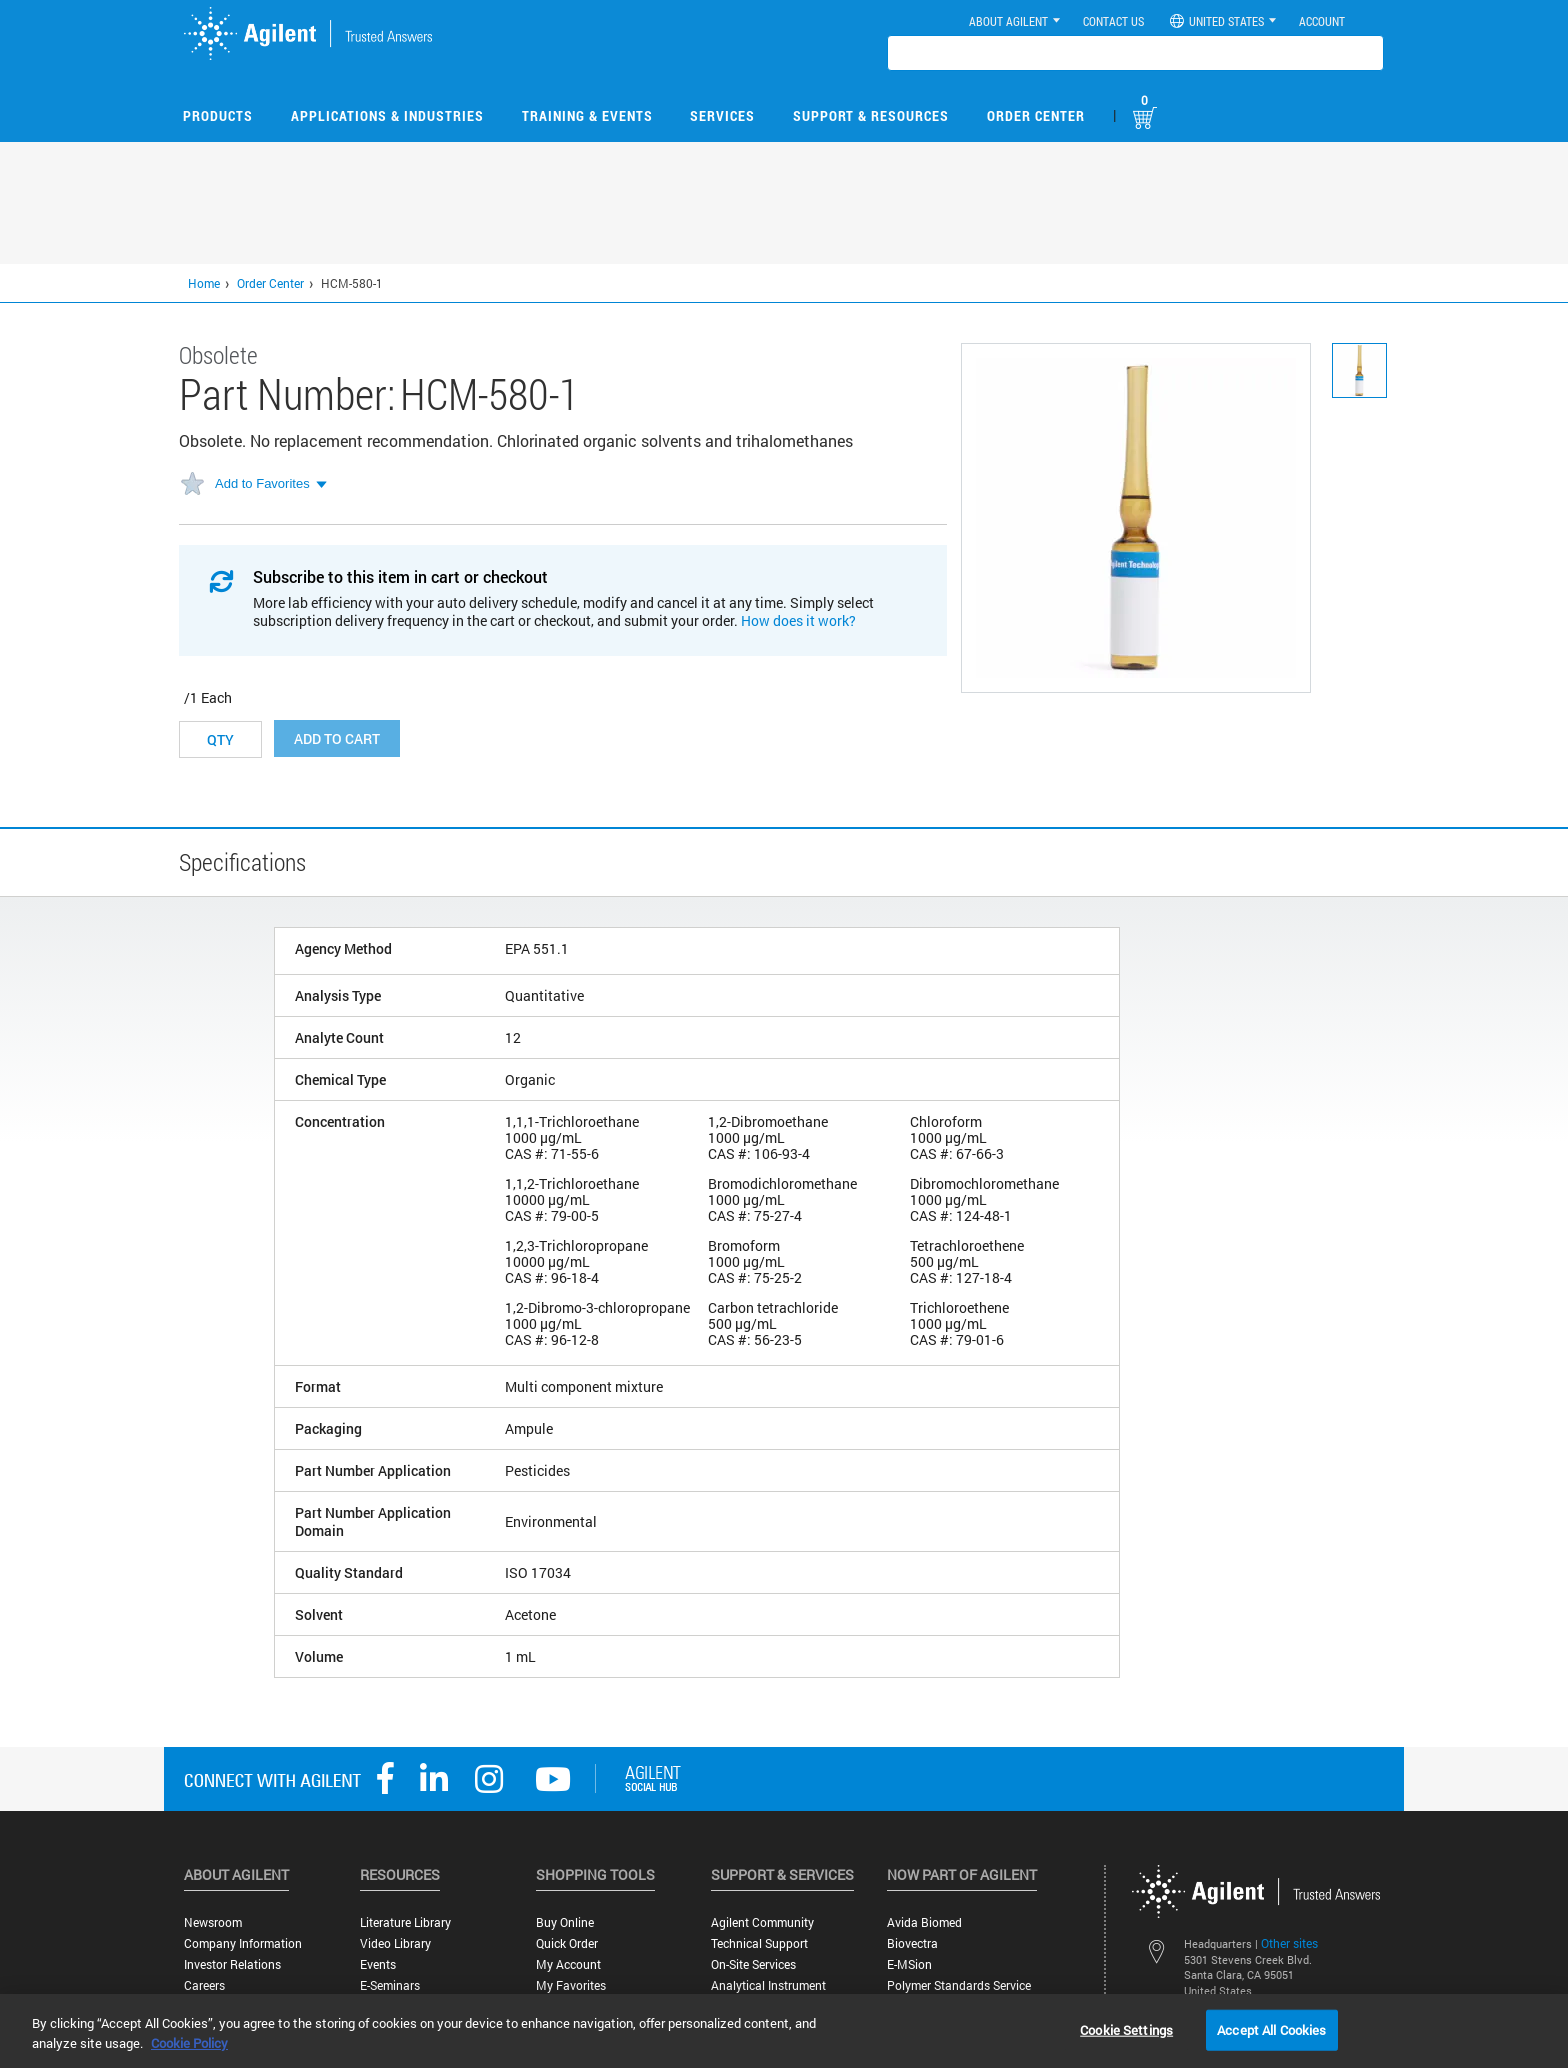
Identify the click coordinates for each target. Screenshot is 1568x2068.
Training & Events (587, 115)
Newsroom (213, 1922)
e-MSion (909, 1964)
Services (722, 115)
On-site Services (753, 1964)
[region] (784, 2031)
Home (204, 283)
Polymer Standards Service (959, 1985)
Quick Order (567, 1943)
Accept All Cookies (1271, 2029)
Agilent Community (762, 1922)
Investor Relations (232, 1964)
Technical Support (759, 1943)
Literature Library (405, 1922)
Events (378, 1964)
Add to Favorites (262, 483)
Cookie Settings (1126, 2029)
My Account (568, 1964)
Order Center (1036, 115)
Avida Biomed (924, 1922)
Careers (204, 1985)
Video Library (395, 1943)
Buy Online (565, 1922)
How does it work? (798, 620)
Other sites (1289, 1943)
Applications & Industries (387, 115)
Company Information (243, 1943)
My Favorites (571, 1985)
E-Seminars (390, 1985)
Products (218, 115)
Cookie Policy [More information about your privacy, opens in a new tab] (189, 2043)
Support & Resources (871, 115)
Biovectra (912, 1943)
